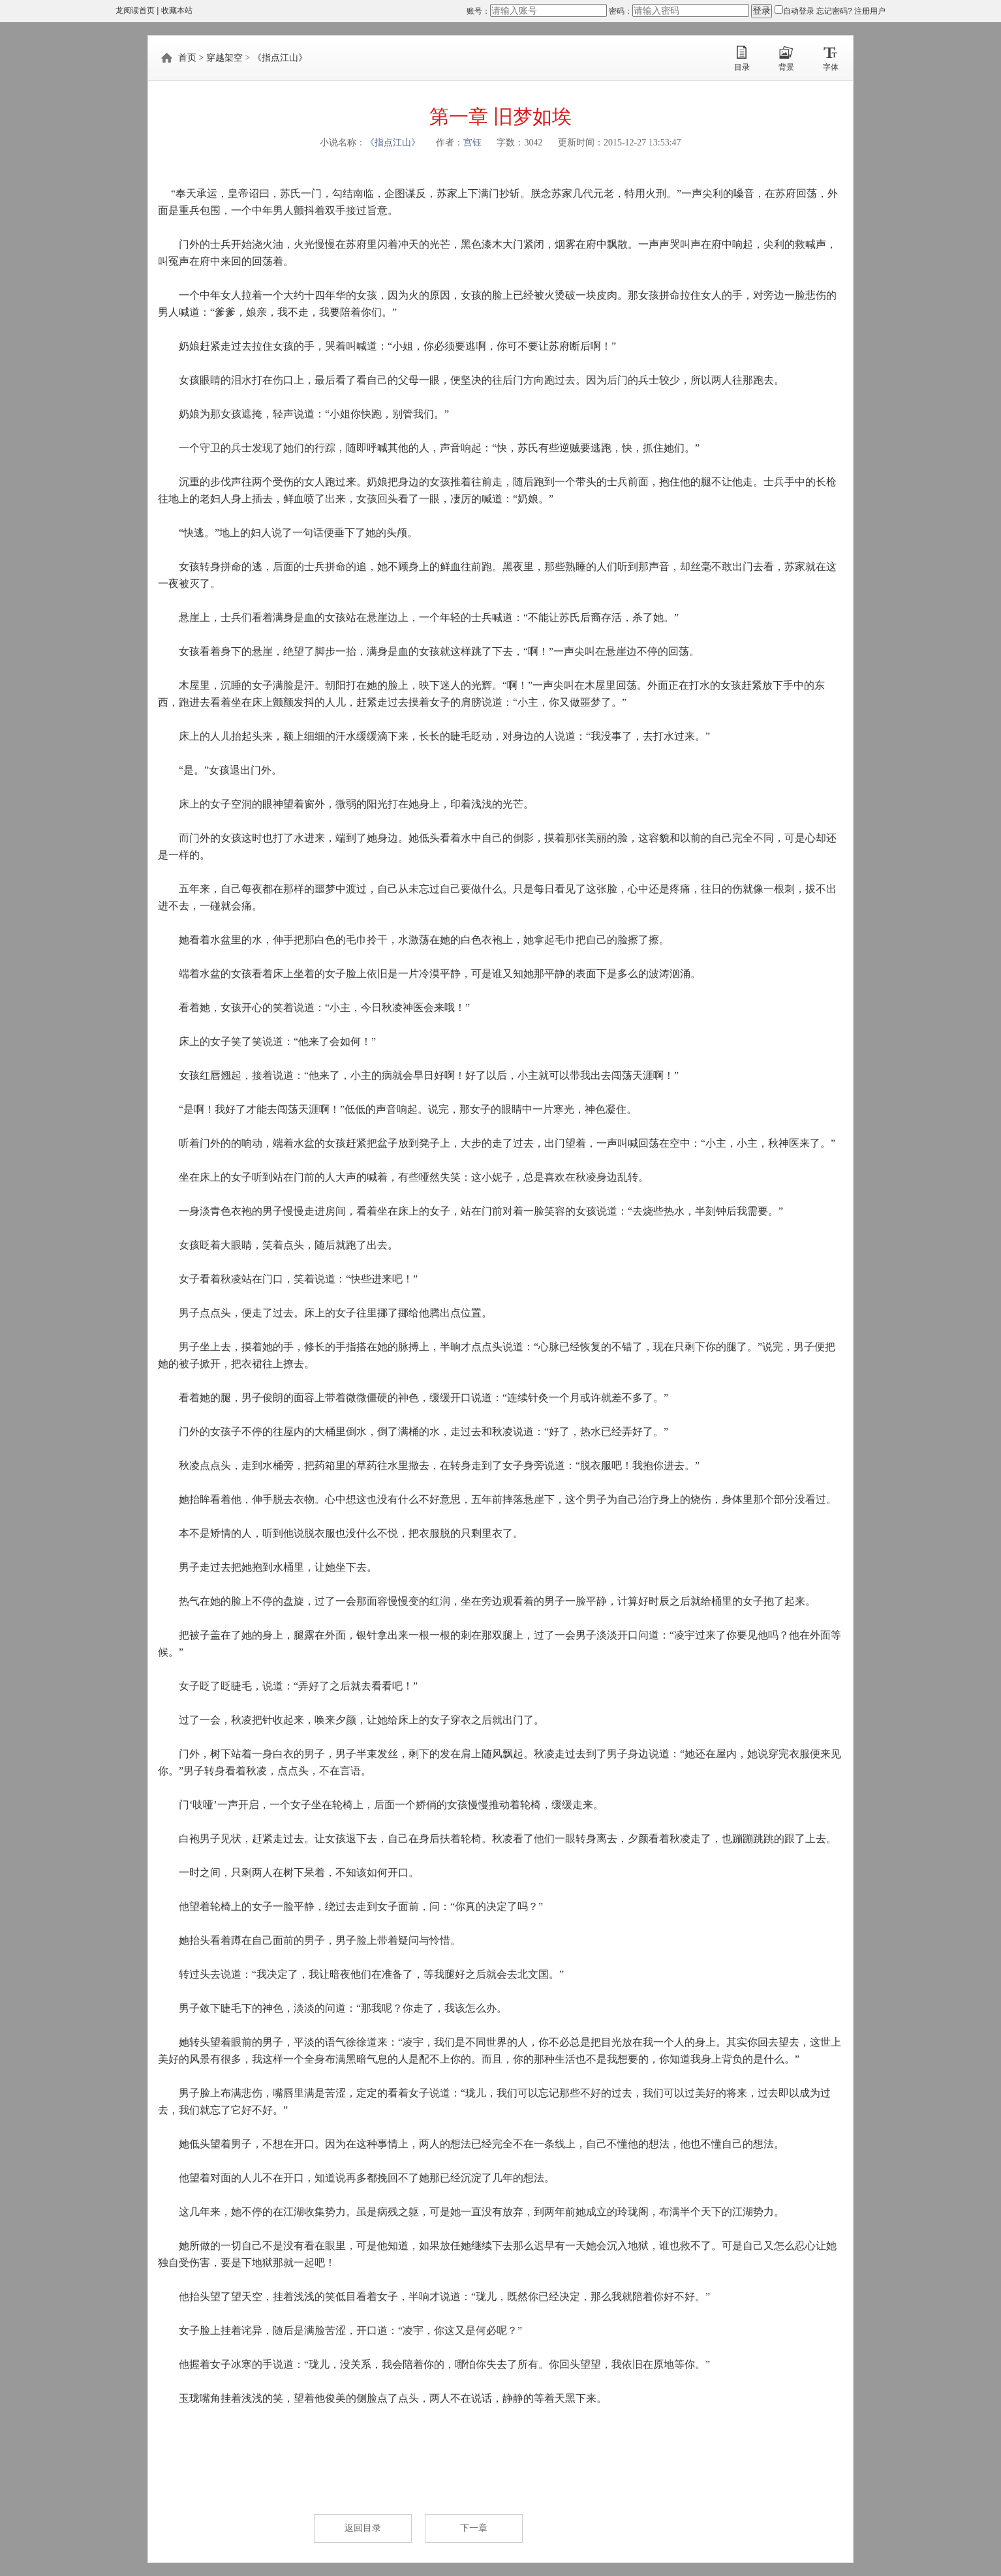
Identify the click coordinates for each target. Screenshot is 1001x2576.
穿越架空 (224, 58)
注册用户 (870, 11)
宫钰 (472, 142)
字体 (831, 67)
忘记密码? (835, 11)
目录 (742, 67)
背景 (786, 67)
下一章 (473, 2528)
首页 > (191, 58)
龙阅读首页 (135, 10)
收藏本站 (176, 10)
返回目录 (363, 2528)
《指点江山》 (280, 58)
